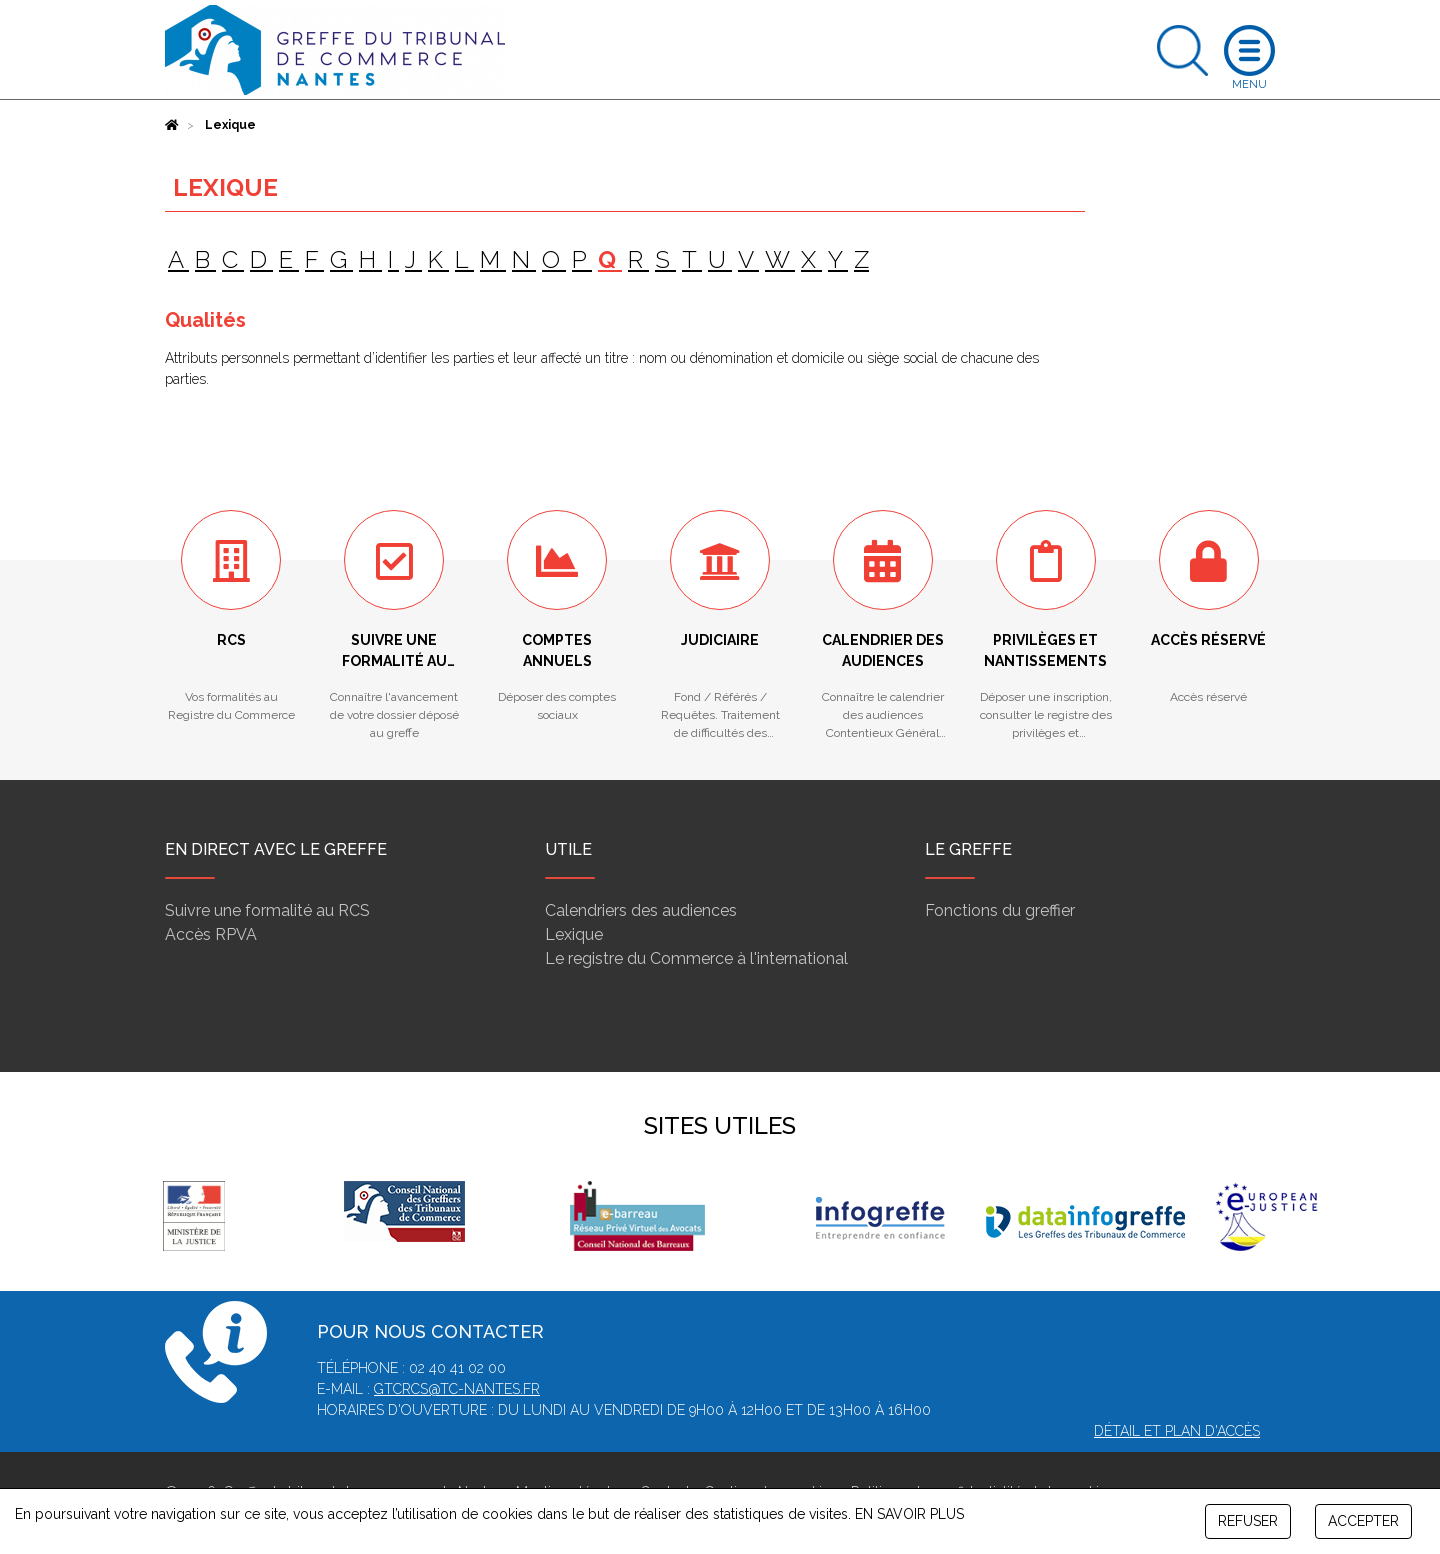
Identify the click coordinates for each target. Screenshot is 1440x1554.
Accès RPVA (211, 934)
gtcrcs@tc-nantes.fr (457, 1389)
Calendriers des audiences (641, 910)
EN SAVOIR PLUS (909, 1514)
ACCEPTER (1363, 1521)
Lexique (574, 934)
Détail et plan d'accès (1177, 1431)
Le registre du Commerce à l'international (696, 958)
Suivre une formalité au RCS (267, 910)
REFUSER (1248, 1521)
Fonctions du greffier (1000, 910)
